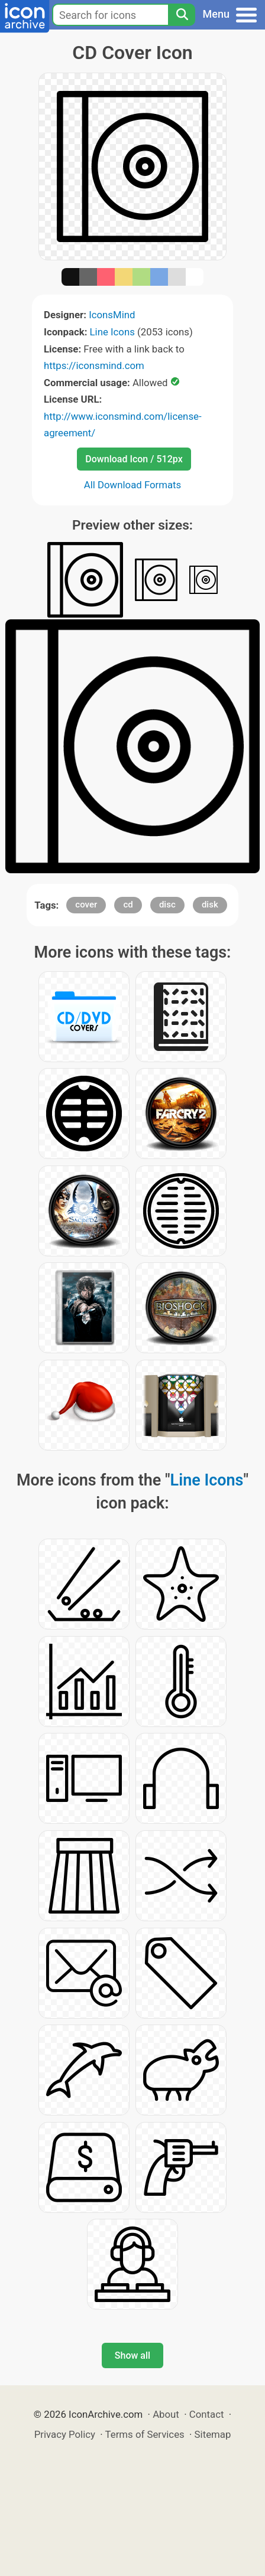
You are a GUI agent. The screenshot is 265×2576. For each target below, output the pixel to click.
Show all (132, 2355)
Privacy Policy (64, 2434)
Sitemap (213, 2434)
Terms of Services (145, 2434)
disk (210, 904)
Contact (206, 2414)
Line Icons (112, 332)
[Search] (181, 15)
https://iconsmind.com (94, 365)
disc (167, 904)
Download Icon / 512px (133, 459)
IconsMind (112, 315)
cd (127, 904)
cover (86, 904)
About (166, 2414)
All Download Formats (133, 485)
